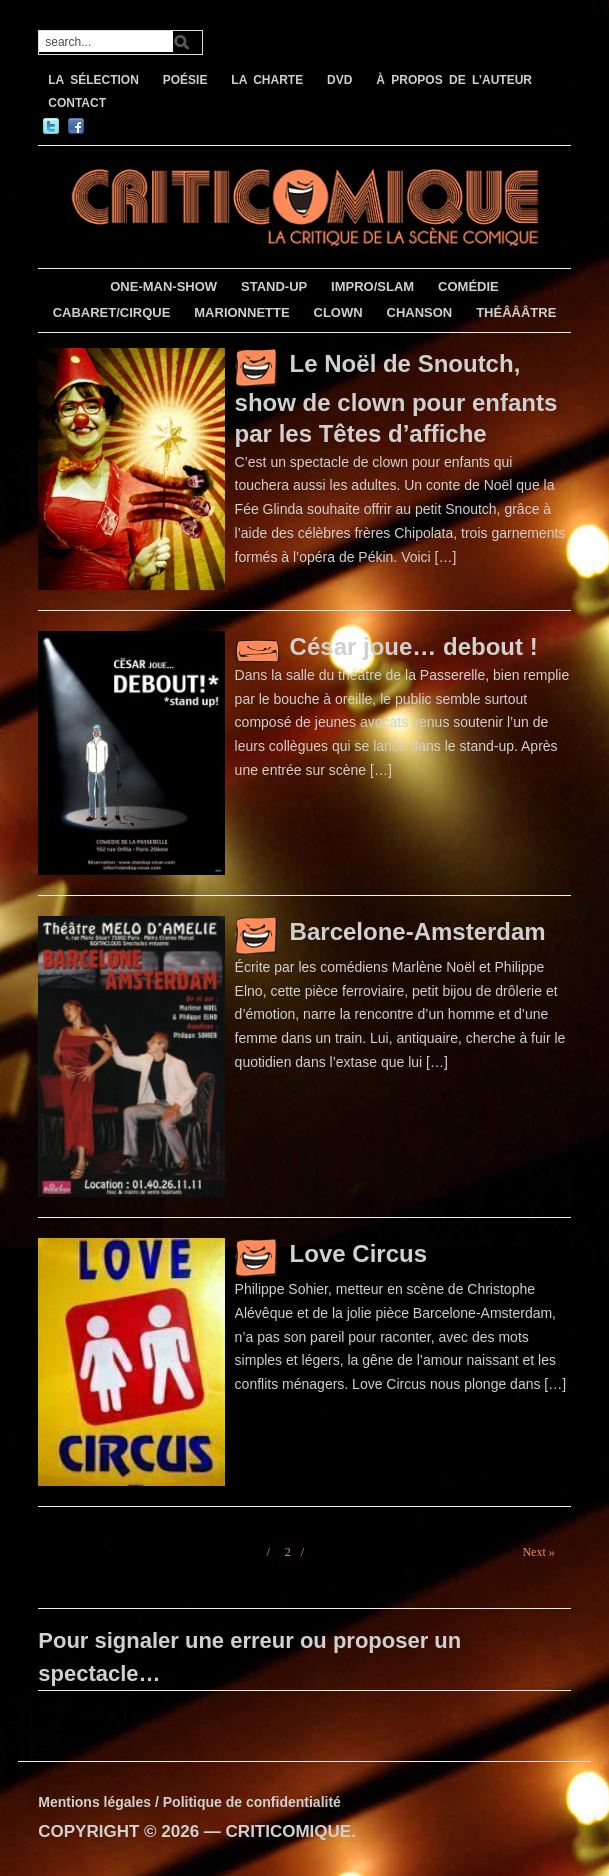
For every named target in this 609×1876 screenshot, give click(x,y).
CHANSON (420, 312)
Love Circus (358, 1253)
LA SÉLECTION (93, 80)
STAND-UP (274, 286)
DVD (339, 80)
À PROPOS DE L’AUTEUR (454, 80)
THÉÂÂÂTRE (516, 312)
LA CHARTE (267, 80)
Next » (538, 1552)
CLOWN (338, 312)
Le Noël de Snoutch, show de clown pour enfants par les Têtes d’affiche (396, 398)
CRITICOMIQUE (289, 1831)
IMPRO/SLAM (372, 286)
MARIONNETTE (241, 312)
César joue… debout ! (414, 646)
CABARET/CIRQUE (112, 312)
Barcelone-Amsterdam (418, 931)
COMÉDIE (468, 286)
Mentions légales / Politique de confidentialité (189, 1802)
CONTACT (77, 103)
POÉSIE (185, 80)
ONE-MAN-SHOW (163, 286)
